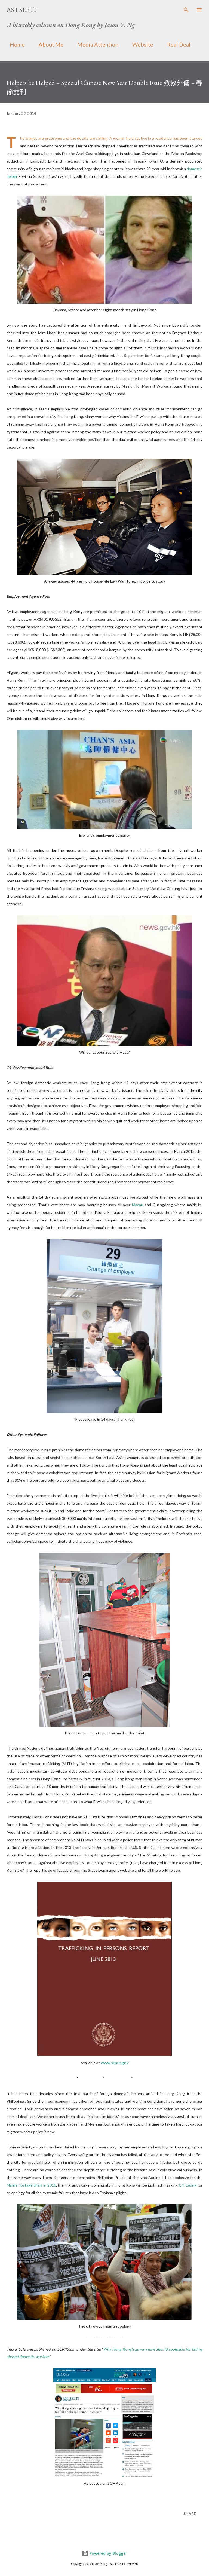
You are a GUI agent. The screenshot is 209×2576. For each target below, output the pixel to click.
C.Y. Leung (188, 2185)
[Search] (186, 10)
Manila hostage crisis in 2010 (31, 2185)
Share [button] (189, 2513)
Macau (137, 1204)
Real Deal (175, 44)
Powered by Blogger (104, 2553)
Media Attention (94, 44)
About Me (47, 44)
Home (14, 44)
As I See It (22, 9)
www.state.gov (115, 2062)
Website (139, 44)
